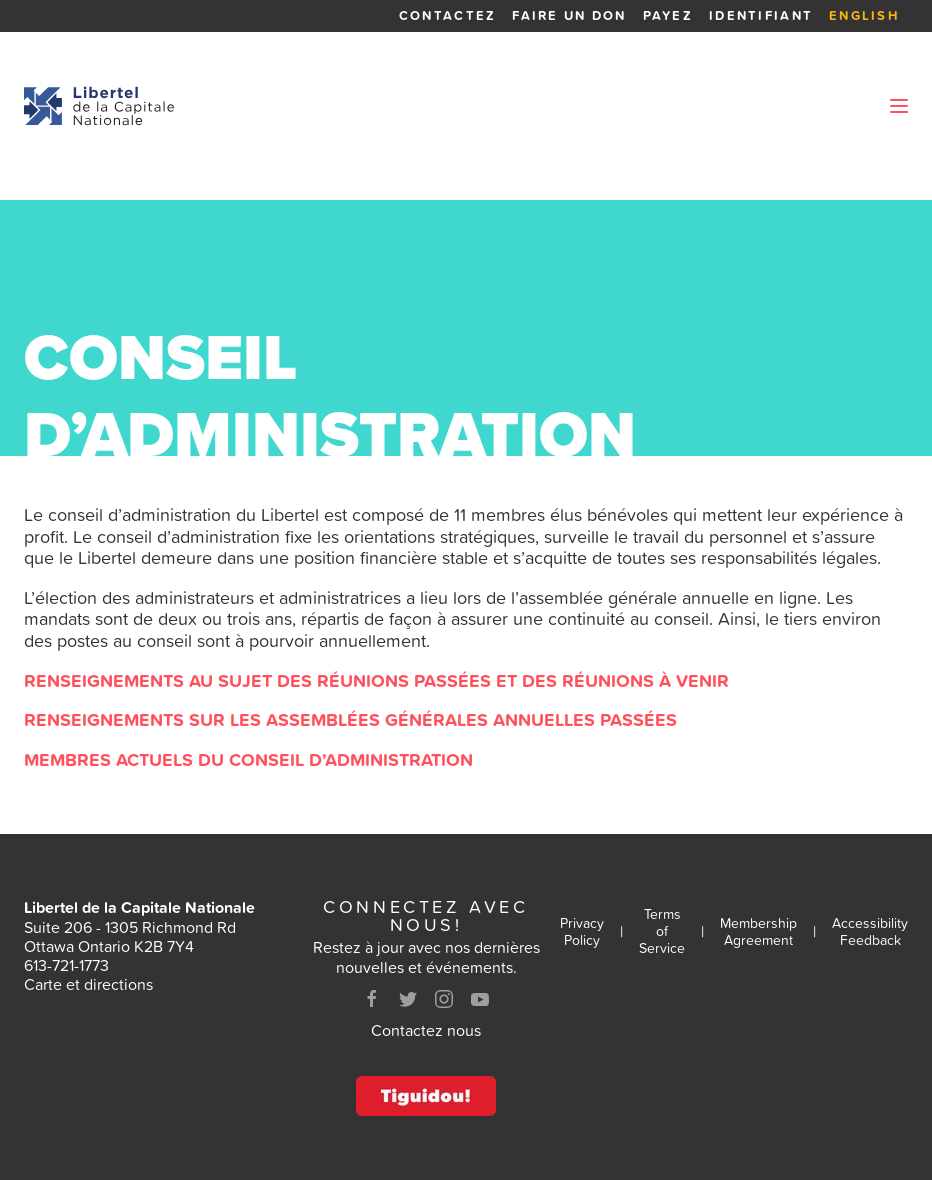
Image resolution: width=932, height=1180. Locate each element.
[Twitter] (408, 999)
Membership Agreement (758, 932)
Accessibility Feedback (870, 932)
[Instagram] (444, 999)
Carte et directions (88, 984)
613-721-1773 (66, 965)
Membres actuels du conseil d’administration (248, 759)
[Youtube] (480, 999)
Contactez (447, 15)
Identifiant (761, 15)
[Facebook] (372, 999)
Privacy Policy (582, 932)
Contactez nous (426, 1030)
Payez (668, 15)
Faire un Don (569, 15)
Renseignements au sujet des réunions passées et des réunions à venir (376, 680)
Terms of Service (662, 931)
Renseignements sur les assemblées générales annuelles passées (350, 719)
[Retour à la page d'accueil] (99, 106)
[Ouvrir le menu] (899, 106)
